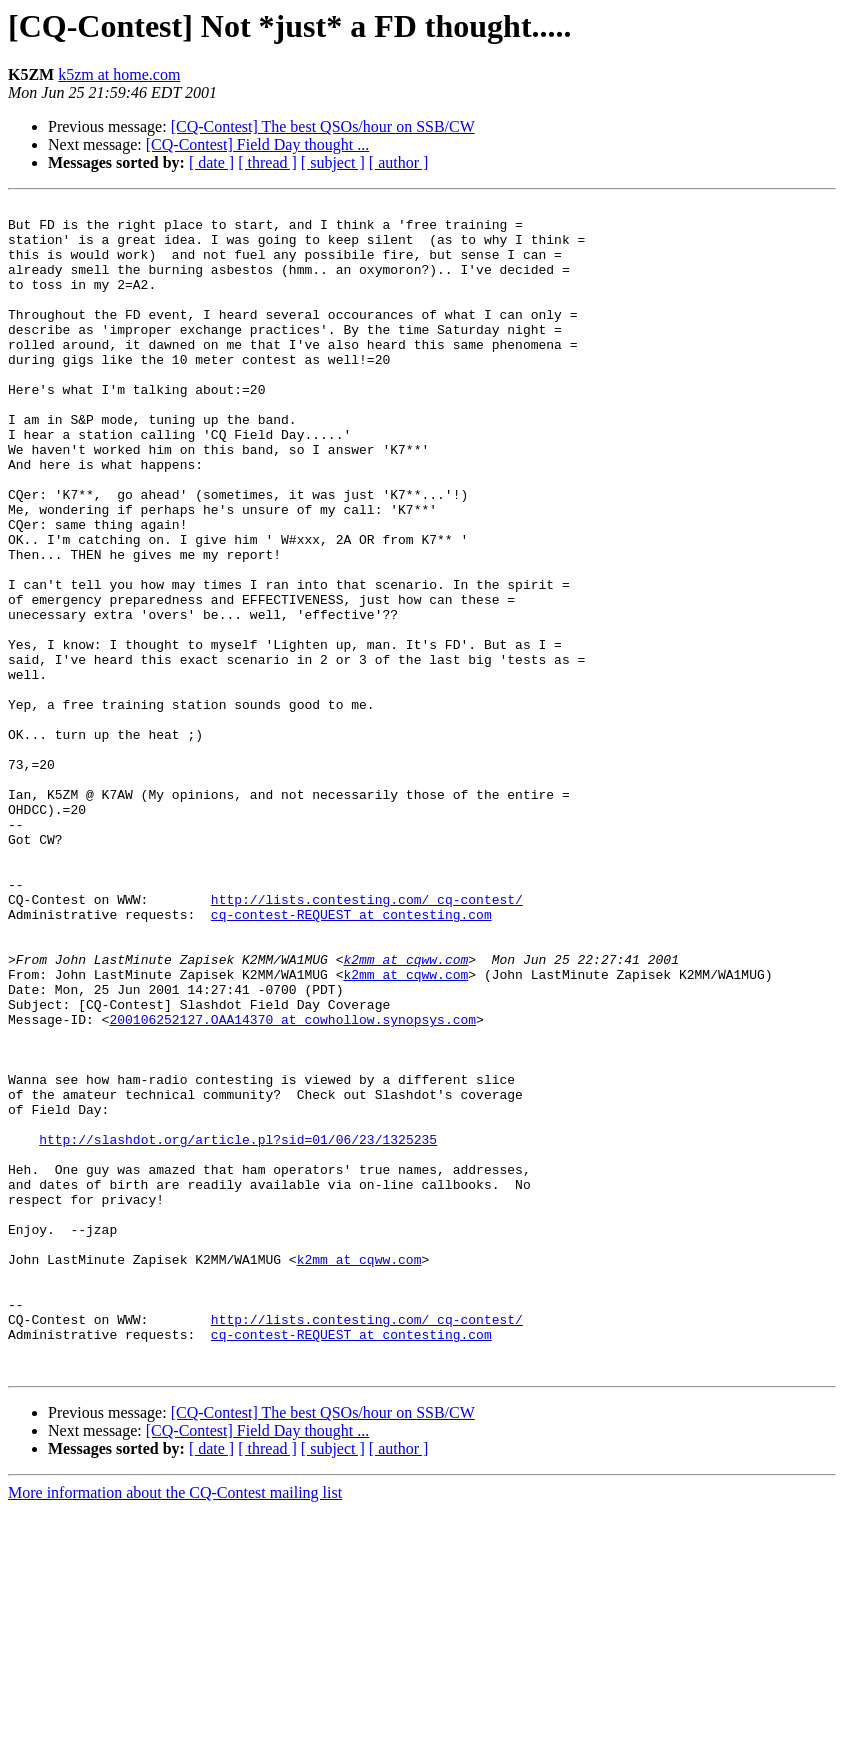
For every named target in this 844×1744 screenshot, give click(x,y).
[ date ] (211, 162)
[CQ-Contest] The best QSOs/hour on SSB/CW (323, 126)
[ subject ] (333, 162)
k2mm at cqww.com (405, 1112)
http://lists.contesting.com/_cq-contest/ (367, 1040)
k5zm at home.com (119, 74)
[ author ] (399, 162)
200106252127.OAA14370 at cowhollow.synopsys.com (292, 1184)
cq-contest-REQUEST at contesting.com (351, 1058)
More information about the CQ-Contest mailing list (175, 1726)
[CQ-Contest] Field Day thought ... (258, 144)
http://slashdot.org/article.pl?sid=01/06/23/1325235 (238, 1328)
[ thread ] (267, 162)
